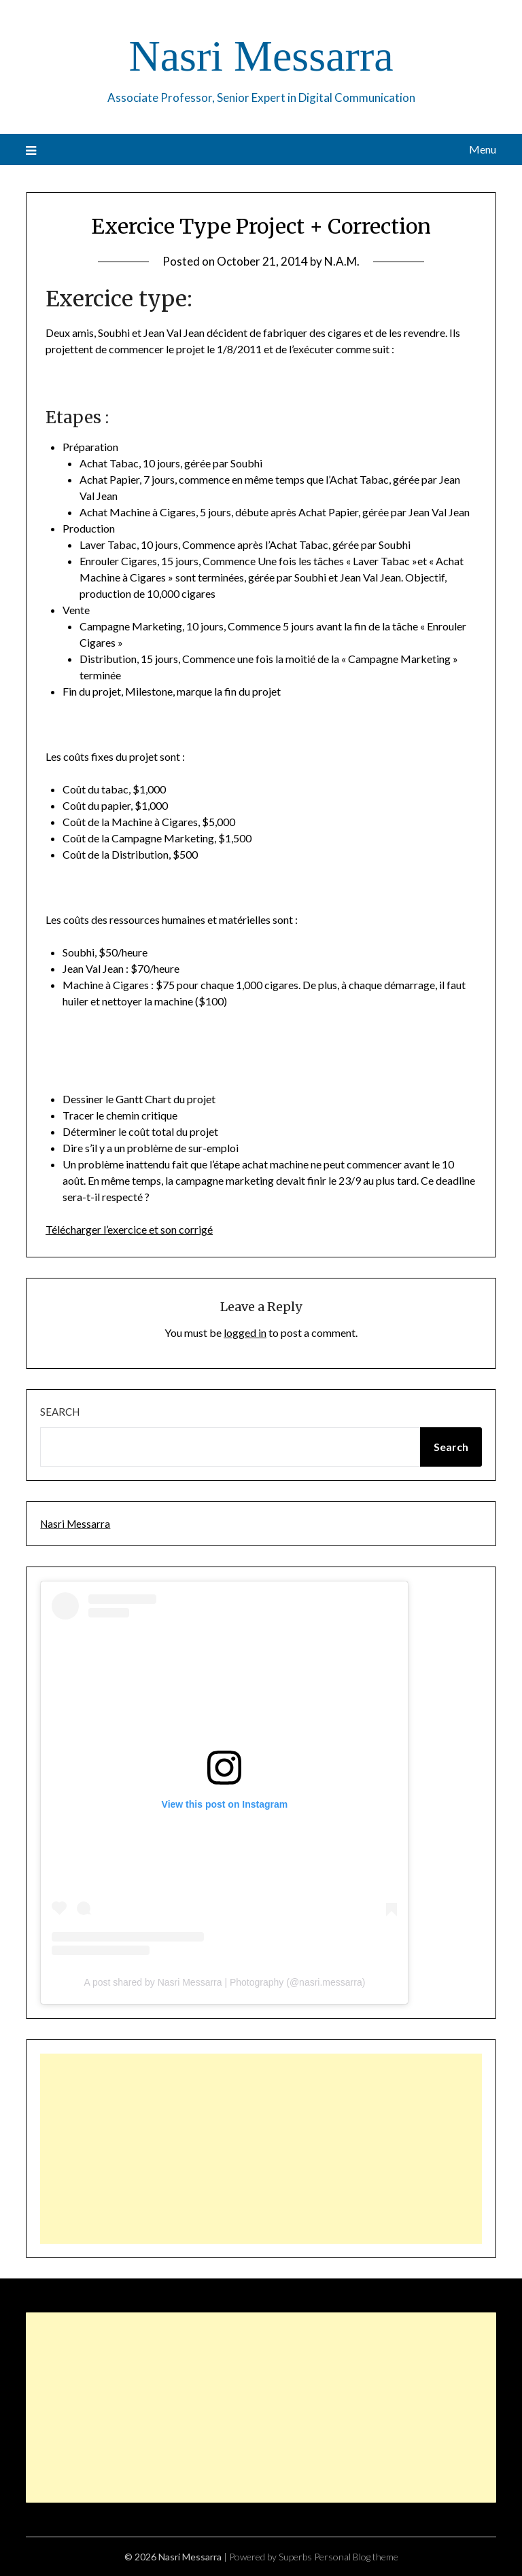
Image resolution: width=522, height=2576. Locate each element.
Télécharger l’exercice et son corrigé (129, 1229)
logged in (245, 1332)
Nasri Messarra (260, 56)
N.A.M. (342, 261)
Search (60, 1412)
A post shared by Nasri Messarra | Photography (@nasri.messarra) (224, 1982)
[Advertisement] (260, 2149)
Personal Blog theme (356, 2556)
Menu (482, 149)
